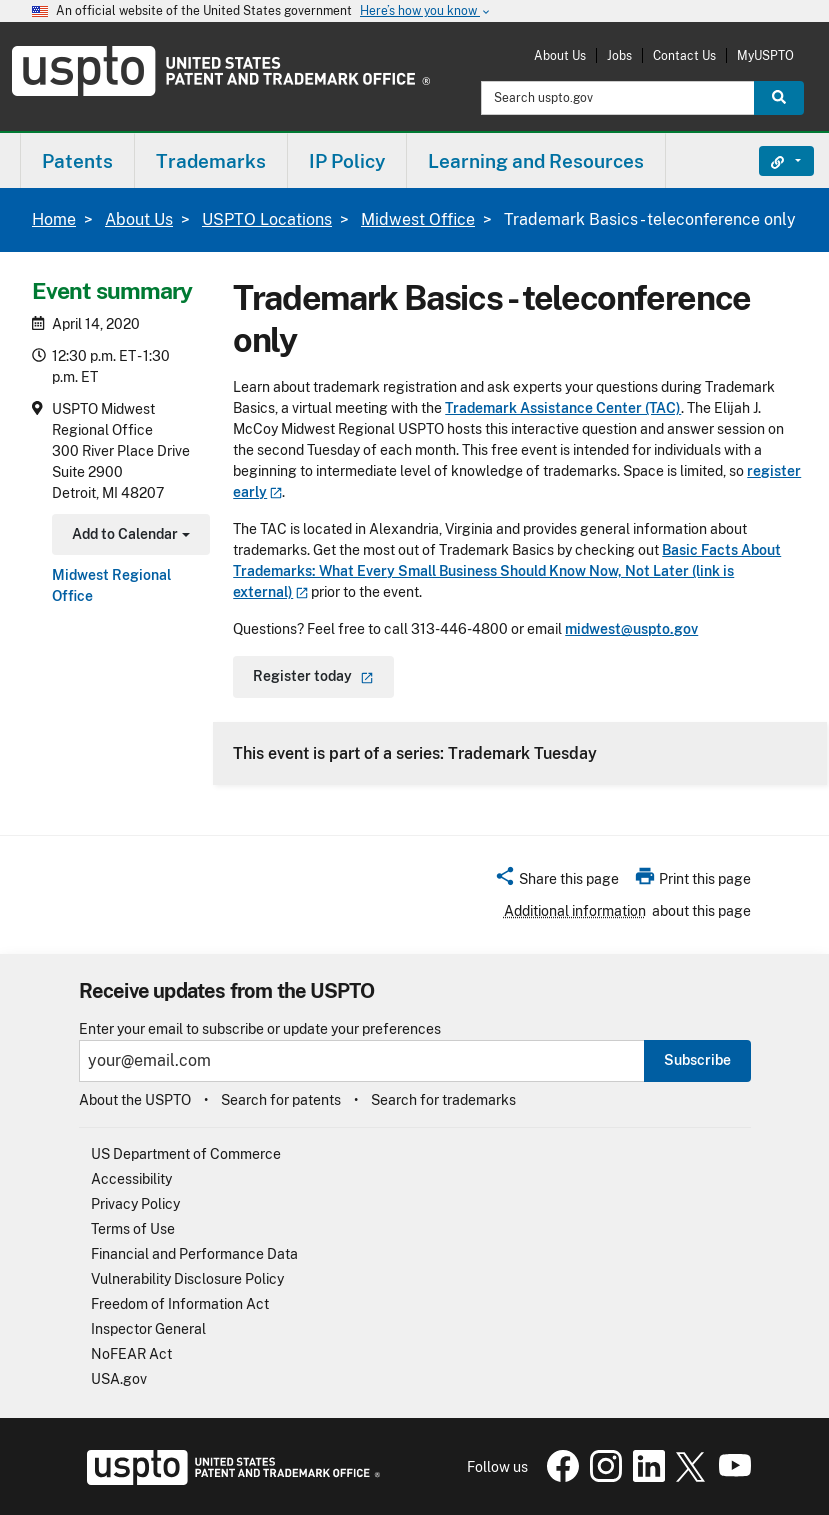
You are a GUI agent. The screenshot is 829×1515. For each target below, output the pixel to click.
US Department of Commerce (186, 1154)
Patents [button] (77, 161)
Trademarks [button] (211, 161)
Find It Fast (771, 161)
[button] (556, 882)
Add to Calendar (128, 536)
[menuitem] (77, 160)
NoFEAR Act (131, 1354)
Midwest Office (418, 219)
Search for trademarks (443, 1100)
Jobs (619, 55)
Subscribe (697, 1060)
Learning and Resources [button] (536, 161)
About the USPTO (135, 1100)
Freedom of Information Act (180, 1304)
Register (313, 676)
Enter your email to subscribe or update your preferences (260, 1029)
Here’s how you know (426, 11)
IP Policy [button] (347, 161)
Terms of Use (133, 1229)
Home (54, 219)
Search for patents (281, 1100)
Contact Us (684, 55)
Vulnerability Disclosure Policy (187, 1279)
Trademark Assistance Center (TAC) (563, 408)
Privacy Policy (135, 1204)
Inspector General (148, 1329)
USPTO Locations (267, 219)
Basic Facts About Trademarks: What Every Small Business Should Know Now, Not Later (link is (507, 571)
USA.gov (119, 1379)
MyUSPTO (765, 55)
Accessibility (131, 1179)
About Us (560, 55)
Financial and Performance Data (194, 1254)
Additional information (575, 911)
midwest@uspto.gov (631, 629)
